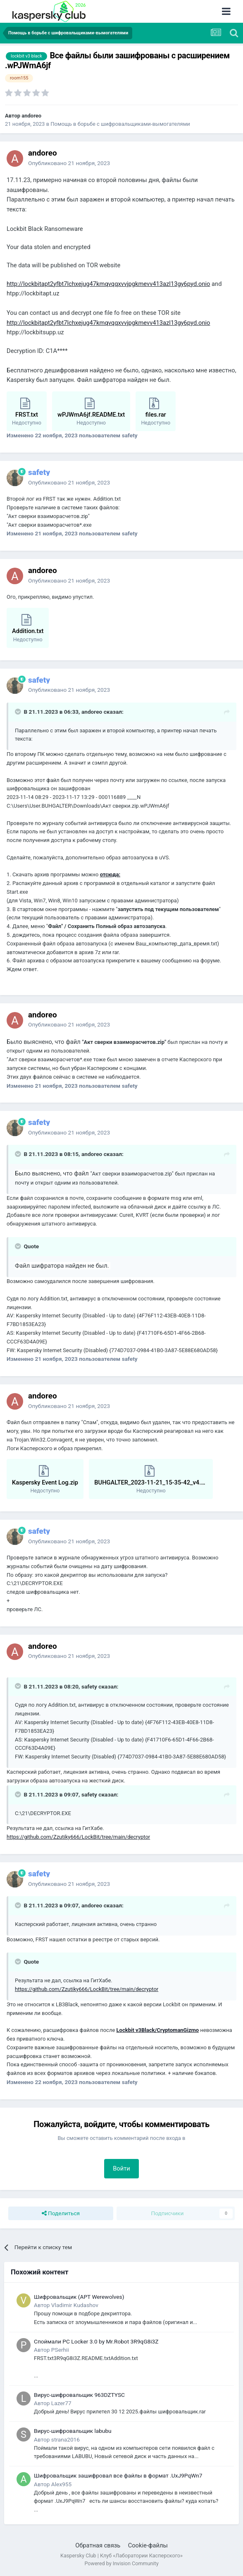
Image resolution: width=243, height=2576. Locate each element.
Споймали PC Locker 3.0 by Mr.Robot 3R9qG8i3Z (96, 2341)
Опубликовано (69, 163)
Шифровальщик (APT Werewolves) (79, 2296)
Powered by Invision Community (121, 2563)
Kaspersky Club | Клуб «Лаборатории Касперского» (121, 2555)
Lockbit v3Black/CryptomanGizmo (158, 2030)
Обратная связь (97, 2545)
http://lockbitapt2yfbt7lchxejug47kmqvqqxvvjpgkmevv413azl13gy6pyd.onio (108, 284)
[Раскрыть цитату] (18, 711)
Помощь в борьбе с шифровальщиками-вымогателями (120, 124)
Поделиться (61, 2213)
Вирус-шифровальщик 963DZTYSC (79, 2394)
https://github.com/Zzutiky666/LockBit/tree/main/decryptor (78, 1837)
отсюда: (110, 874)
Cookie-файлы (148, 2545)
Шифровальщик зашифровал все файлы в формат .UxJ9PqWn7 (118, 2475)
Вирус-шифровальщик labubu (73, 2430)
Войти (121, 2168)
